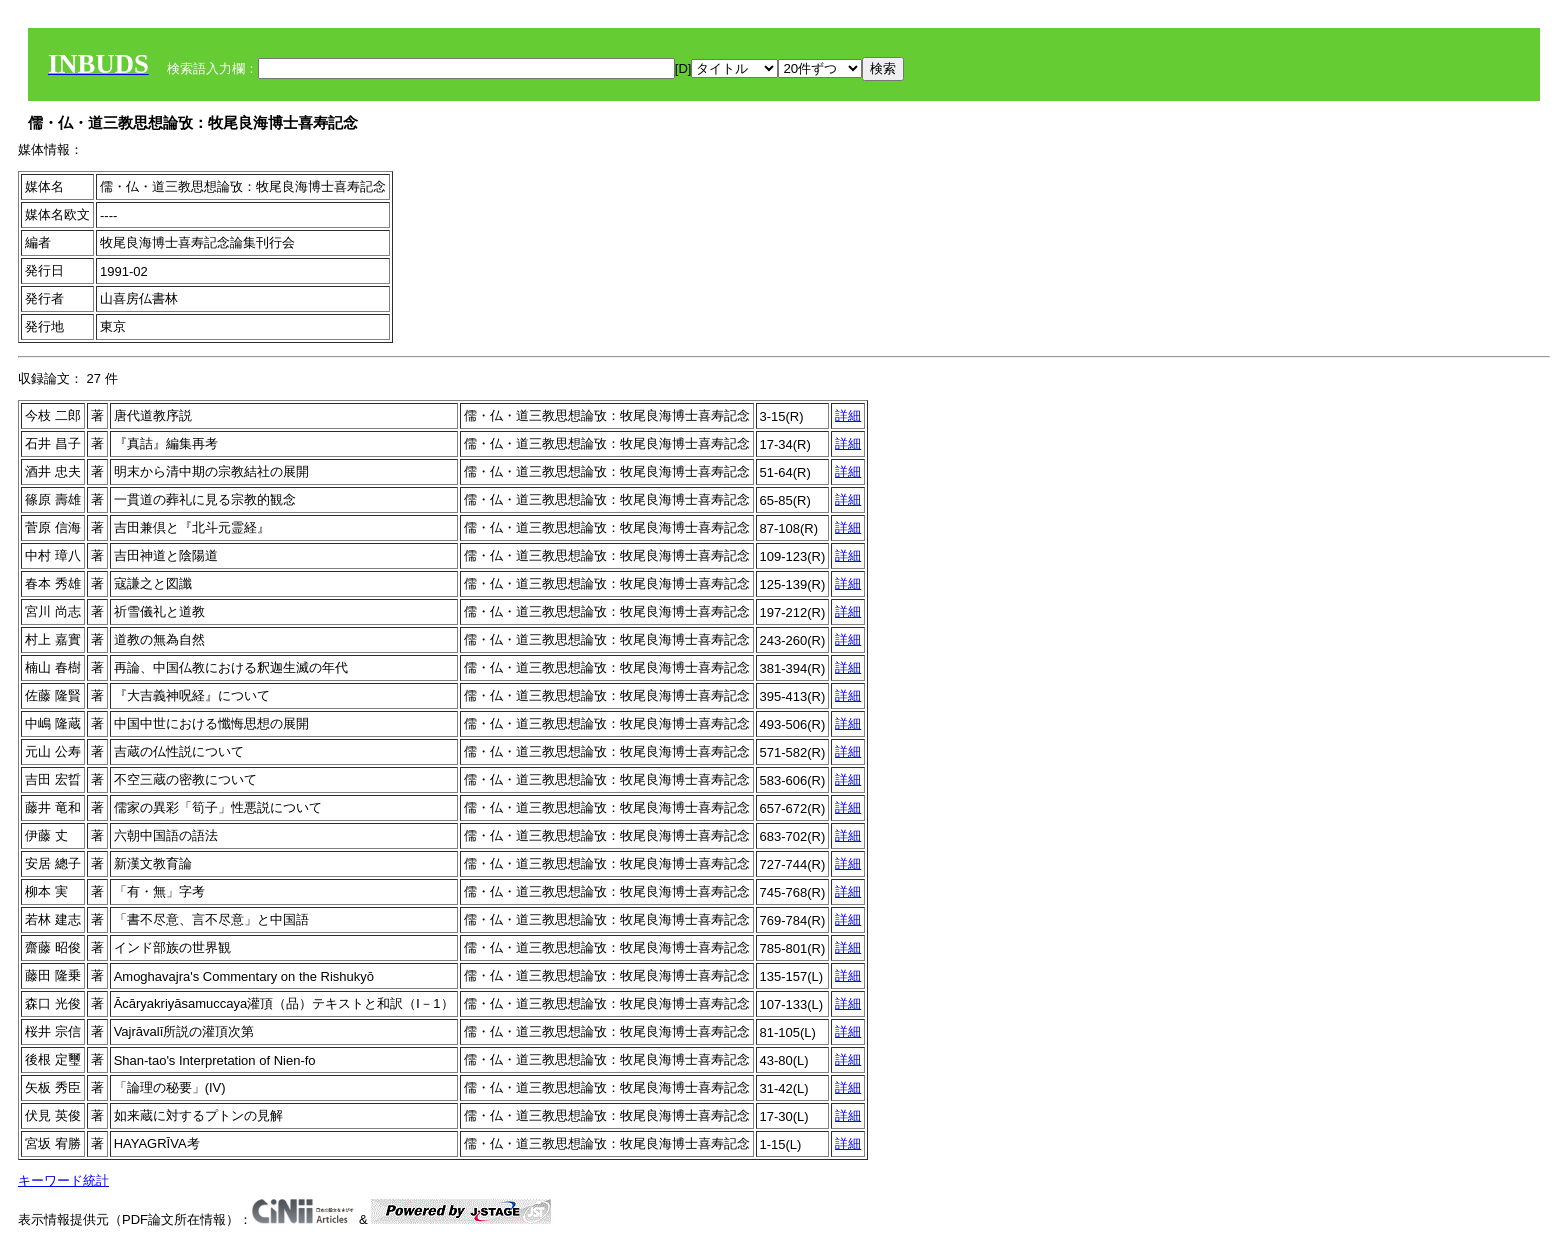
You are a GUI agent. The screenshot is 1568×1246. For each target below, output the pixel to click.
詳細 (848, 415)
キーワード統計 (63, 1180)
